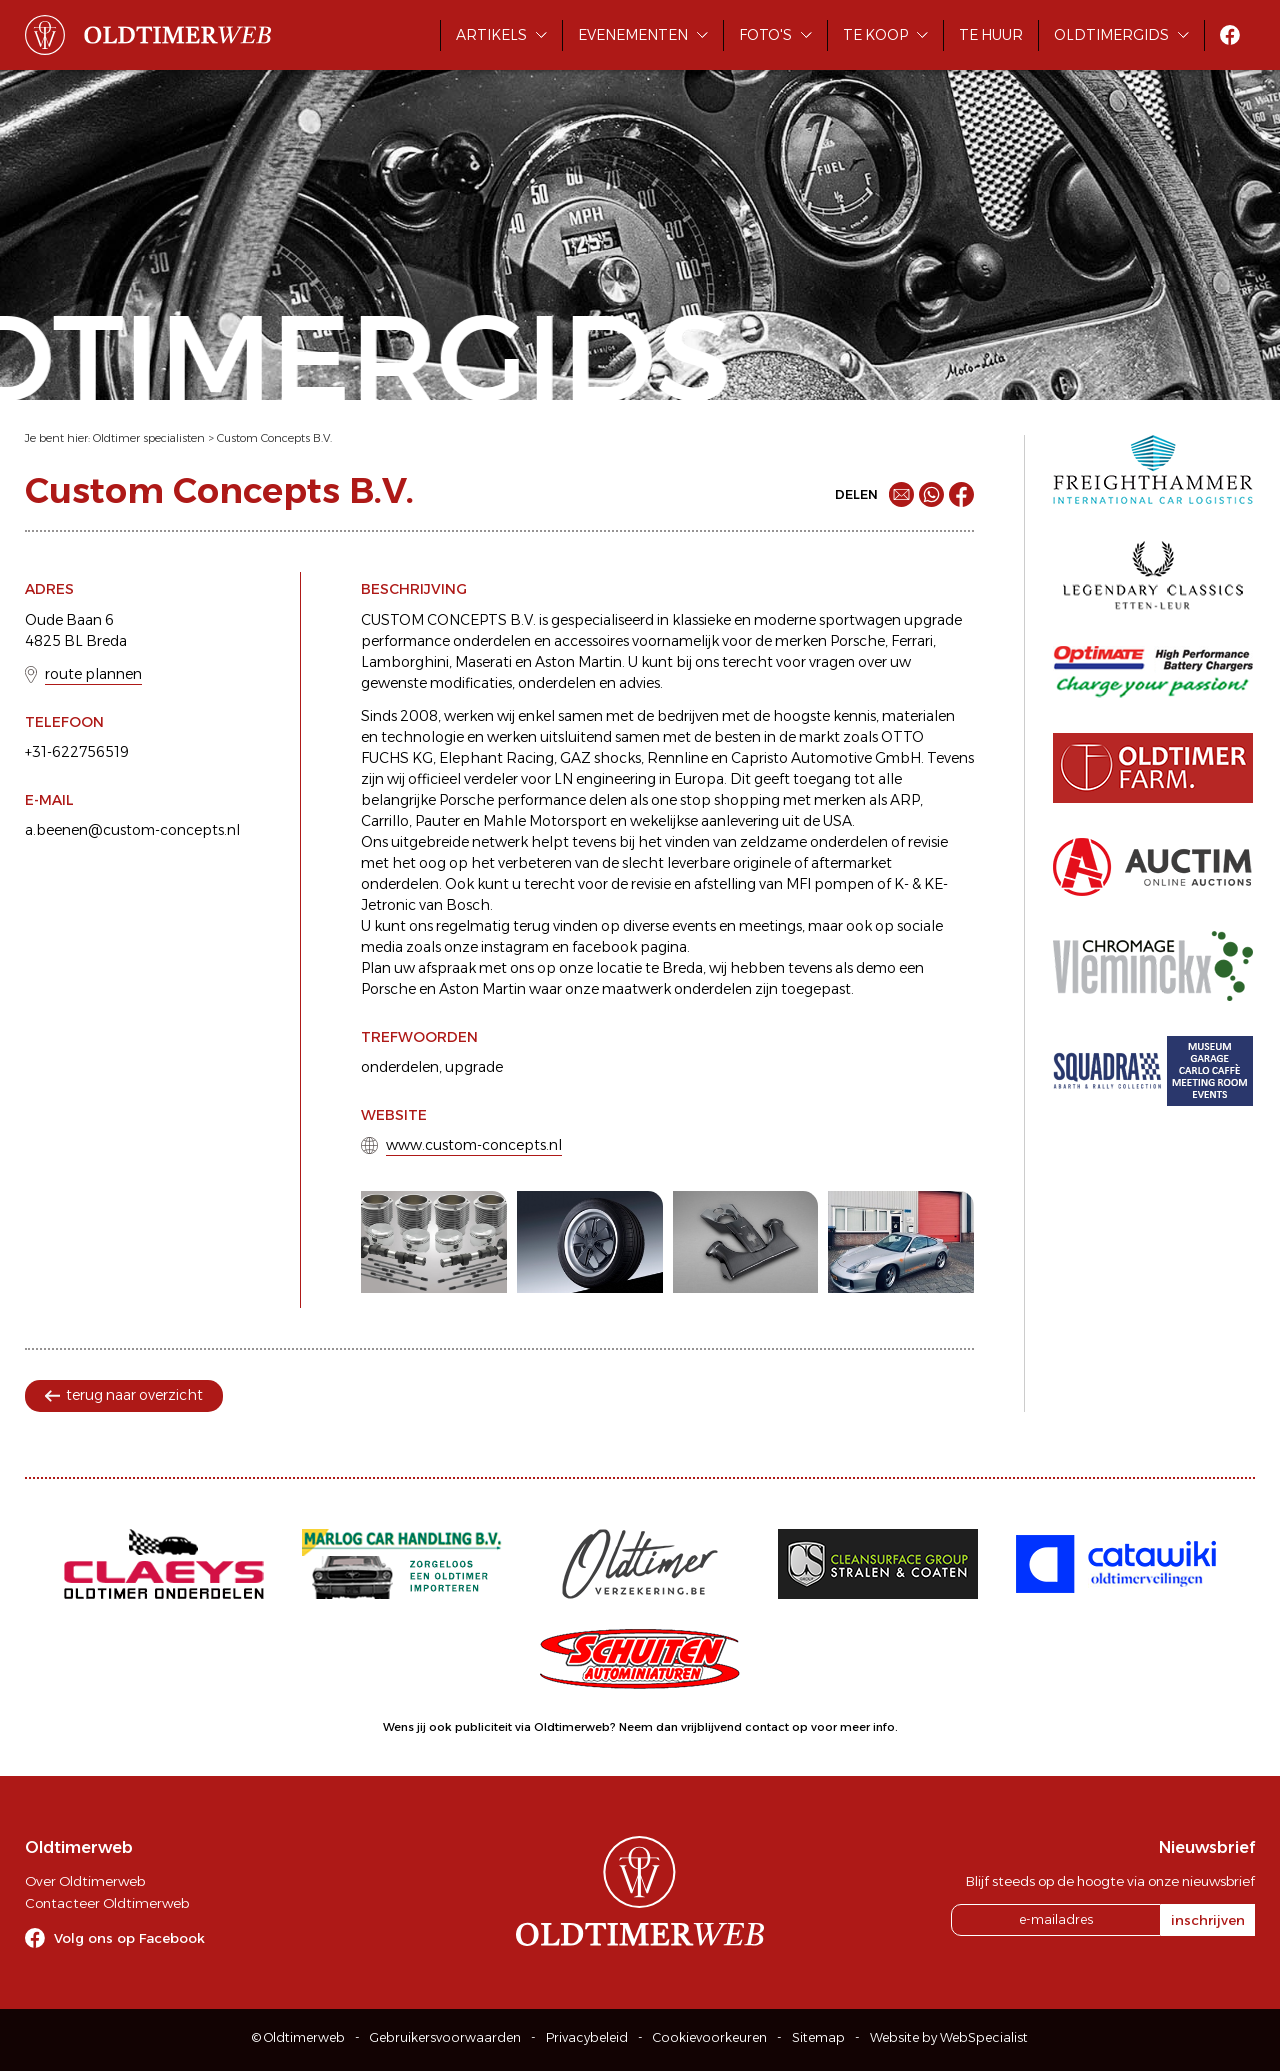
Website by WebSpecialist (949, 2037)
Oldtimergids (1111, 35)
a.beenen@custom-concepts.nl (132, 830)
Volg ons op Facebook (129, 1938)
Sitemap (818, 2037)
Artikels (491, 35)
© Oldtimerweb (298, 2037)
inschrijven (1208, 1920)
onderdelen (400, 1067)
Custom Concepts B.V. (274, 438)
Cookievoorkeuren (710, 2037)
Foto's (765, 35)
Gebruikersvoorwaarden (445, 2037)
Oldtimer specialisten (149, 438)
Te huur (991, 35)
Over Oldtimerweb (85, 1881)
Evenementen (633, 35)
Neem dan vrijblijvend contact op (713, 1727)
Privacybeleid (587, 2037)
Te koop (875, 35)
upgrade (474, 1067)
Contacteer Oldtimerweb (107, 1903)
